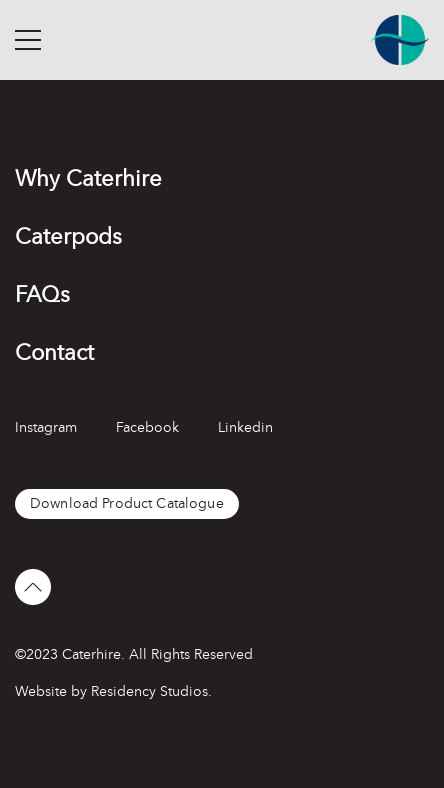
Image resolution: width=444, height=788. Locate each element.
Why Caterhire (88, 178)
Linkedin (245, 427)
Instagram (46, 427)
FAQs (42, 294)
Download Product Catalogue (127, 503)
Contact (54, 352)
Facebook (147, 427)
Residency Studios (149, 691)
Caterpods (68, 236)
